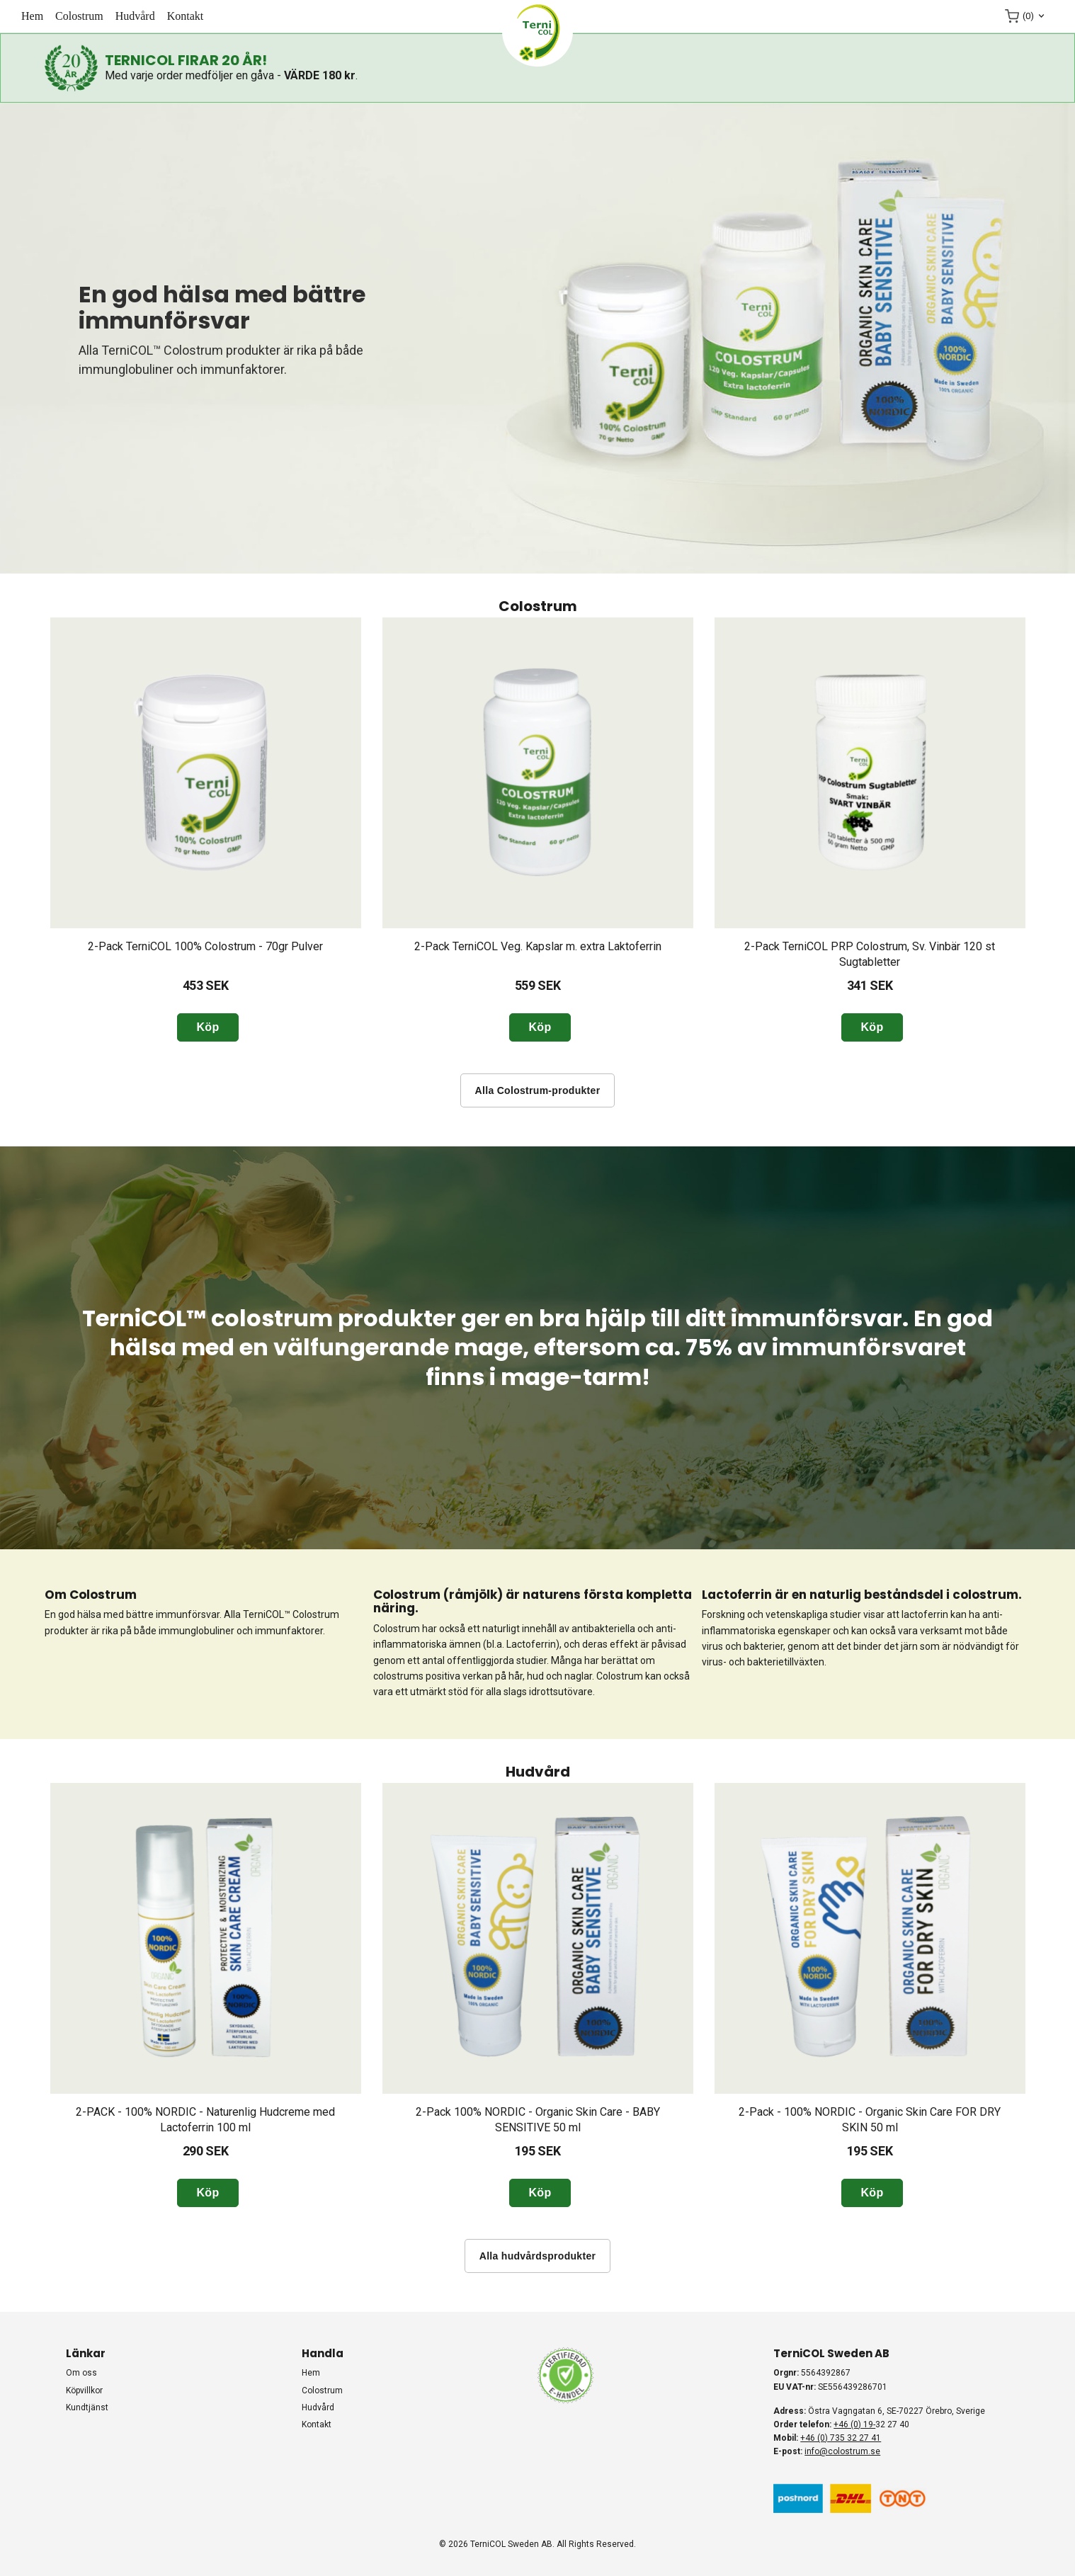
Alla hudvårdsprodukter (537, 2256)
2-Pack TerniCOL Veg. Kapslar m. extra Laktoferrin (537, 946)
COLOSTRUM (79, 16)
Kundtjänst (87, 2407)
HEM (32, 16)
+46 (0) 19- (854, 2424)
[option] (206, 829)
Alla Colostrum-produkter (538, 1090)
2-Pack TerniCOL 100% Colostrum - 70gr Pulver (205, 946)
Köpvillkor (84, 2390)
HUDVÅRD (135, 16)
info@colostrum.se (842, 2451)
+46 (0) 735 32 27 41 (840, 2438)
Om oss (81, 2373)
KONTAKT (185, 16)
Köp (207, 1027)
